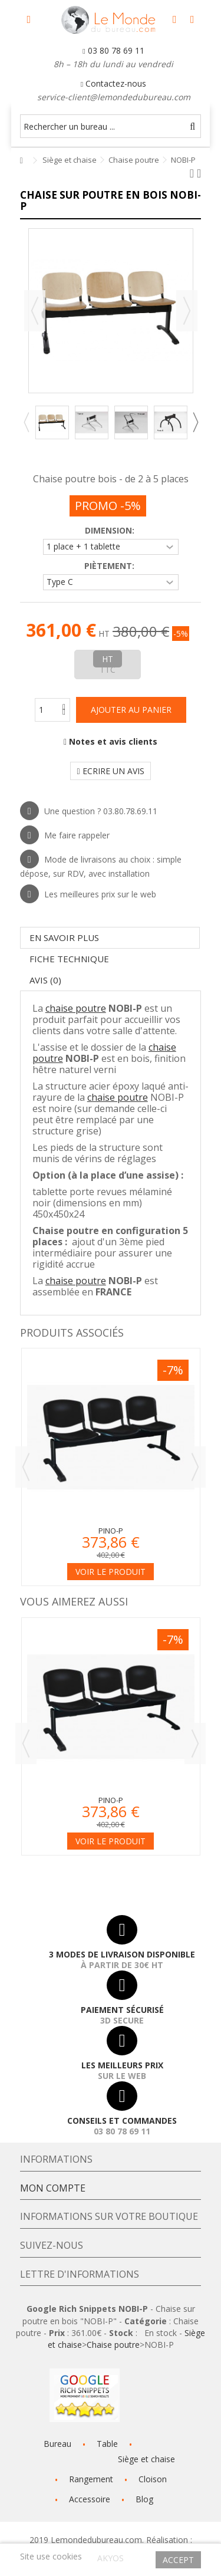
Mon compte (52, 2188)
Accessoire (89, 2499)
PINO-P (110, 1530)
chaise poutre (75, 1008)
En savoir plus (64, 937)
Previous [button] (26, 422)
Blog (144, 2499)
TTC (108, 669)
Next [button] (195, 422)
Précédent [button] (34, 310)
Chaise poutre (113, 2344)
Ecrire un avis (110, 771)
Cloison (152, 2479)
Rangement (91, 2479)
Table (107, 2443)
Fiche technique (69, 959)
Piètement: (110, 566)
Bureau (57, 2443)
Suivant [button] (186, 310)
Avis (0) (45, 980)
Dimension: (111, 530)
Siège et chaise (146, 2459)
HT (107, 658)
